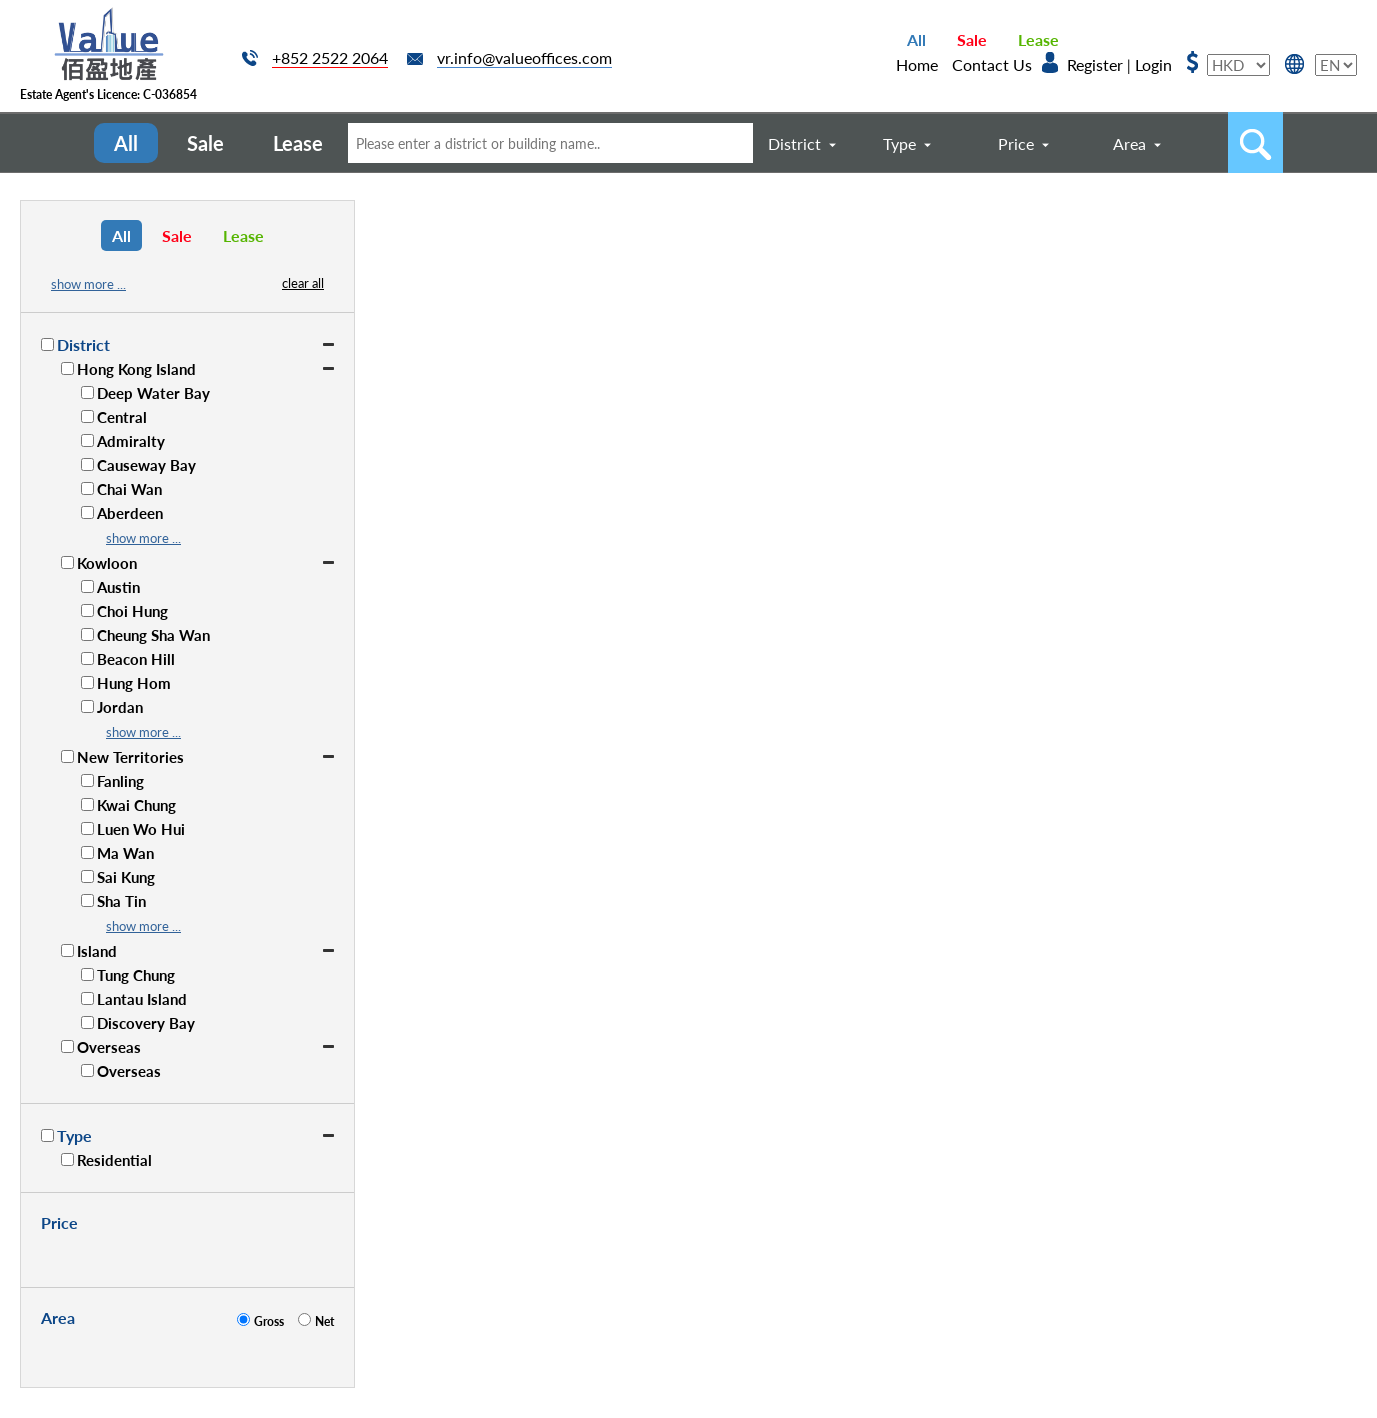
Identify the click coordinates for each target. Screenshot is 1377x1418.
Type (899, 143)
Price (1016, 143)
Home (917, 64)
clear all (303, 283)
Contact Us (992, 64)
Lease (1038, 39)
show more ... (88, 284)
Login (1153, 64)
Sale (972, 39)
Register (1095, 64)
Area (1129, 143)
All (916, 39)
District (794, 143)
